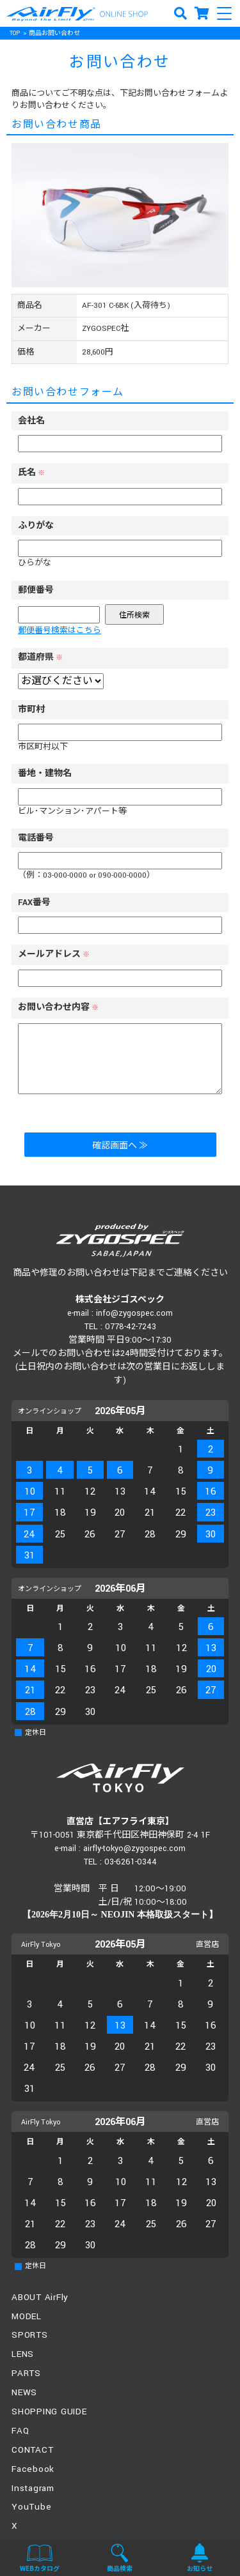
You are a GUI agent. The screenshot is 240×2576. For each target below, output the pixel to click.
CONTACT (32, 2450)
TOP (15, 33)
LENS (23, 2354)
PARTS (26, 2373)
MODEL (27, 2316)
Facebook (33, 2469)
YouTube (31, 2507)
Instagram (33, 2488)
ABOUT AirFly (40, 2297)
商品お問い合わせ (54, 33)
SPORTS (30, 2335)
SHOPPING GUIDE (49, 2411)
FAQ (20, 2431)
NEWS (24, 2392)
